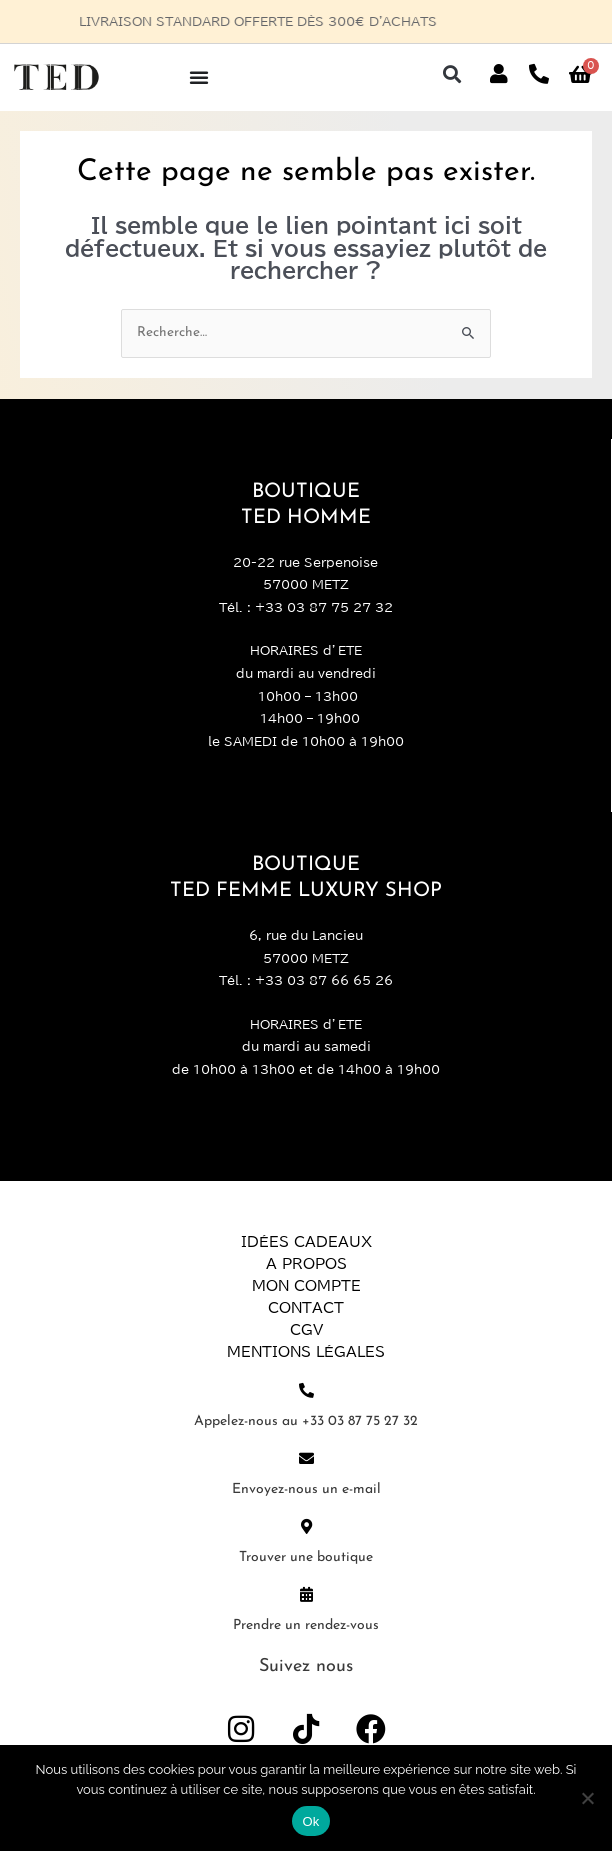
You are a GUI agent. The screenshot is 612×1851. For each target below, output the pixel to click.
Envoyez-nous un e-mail (306, 1489)
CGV (306, 1330)
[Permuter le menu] (199, 77)
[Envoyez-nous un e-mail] (306, 1458)
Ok (310, 1821)
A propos (306, 1264)
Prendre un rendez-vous (306, 1625)
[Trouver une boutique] (306, 1526)
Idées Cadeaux (306, 1242)
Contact (306, 1308)
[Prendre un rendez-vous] (306, 1594)
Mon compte (306, 1286)
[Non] (587, 1798)
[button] (452, 74)
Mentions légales (306, 1352)
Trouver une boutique (306, 1557)
